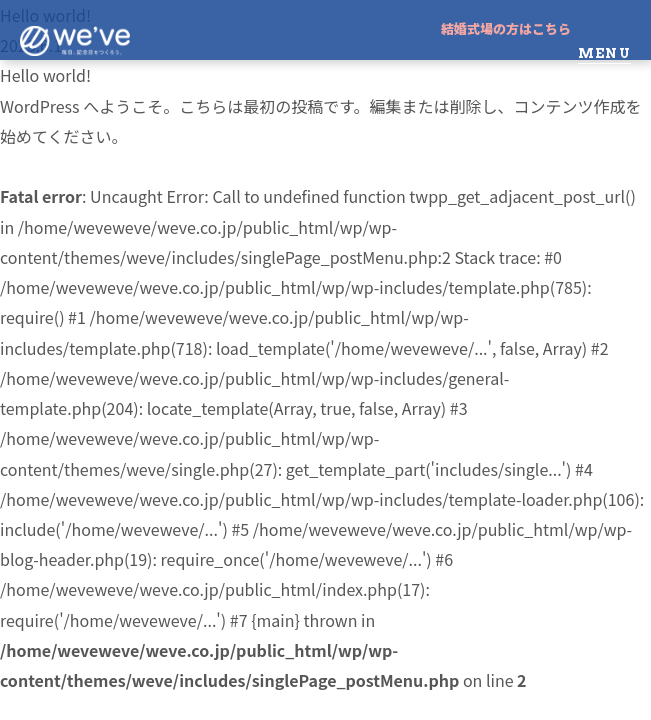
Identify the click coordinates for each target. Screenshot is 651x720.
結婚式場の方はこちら (506, 28)
